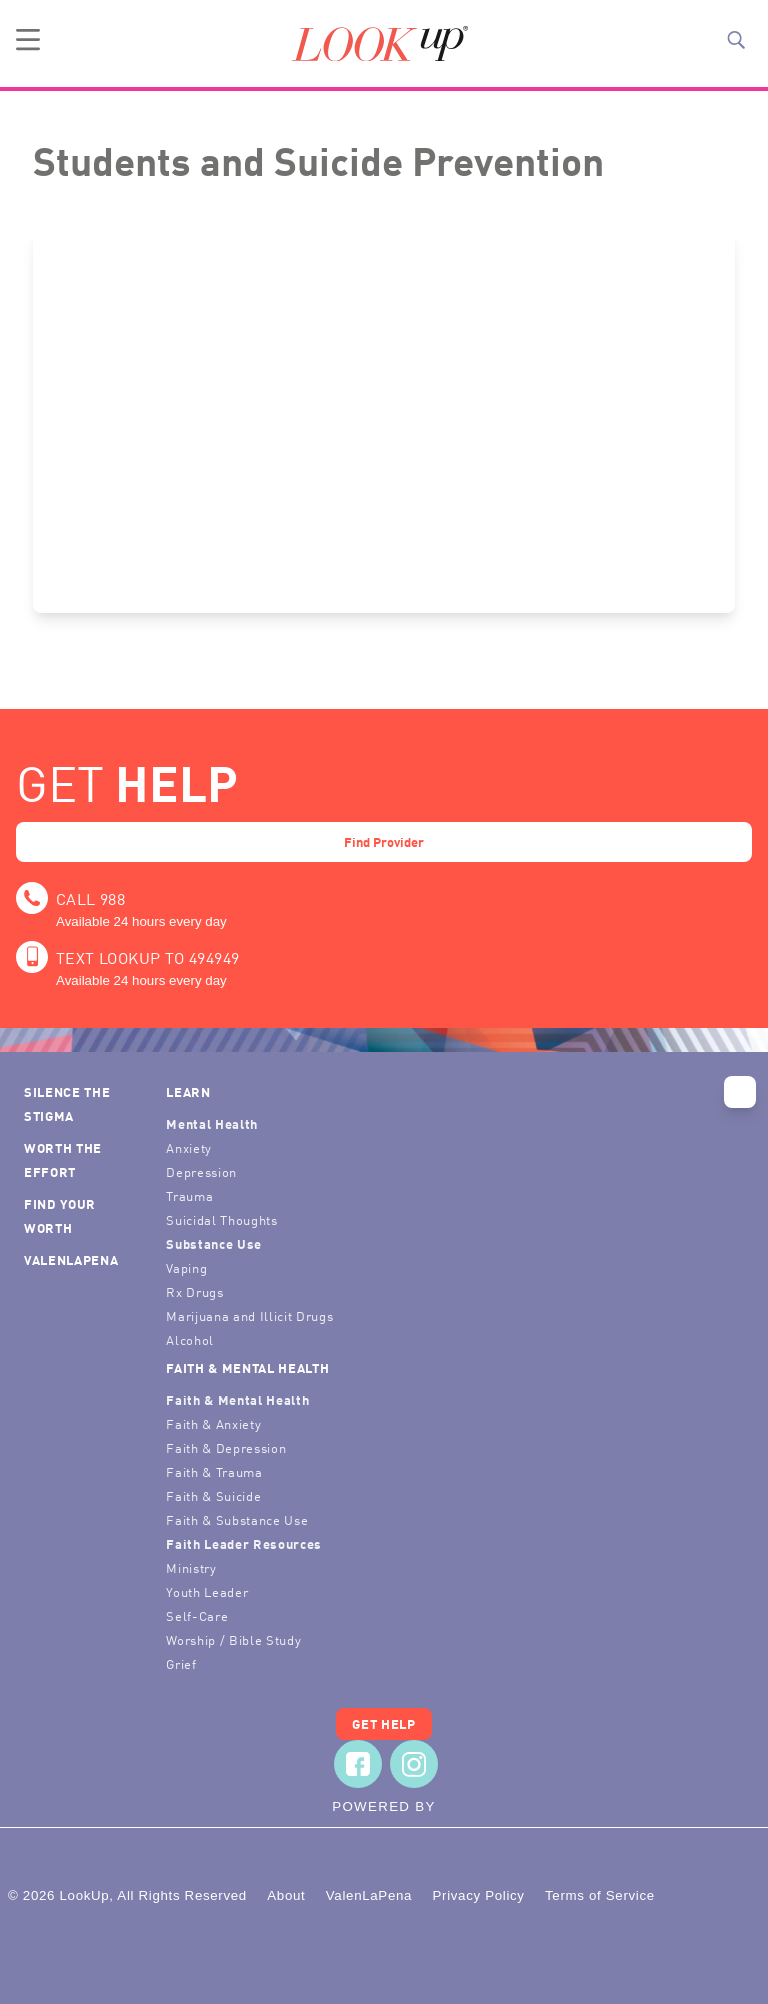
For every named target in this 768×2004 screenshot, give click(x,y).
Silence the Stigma (67, 1103)
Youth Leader (207, 1591)
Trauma (189, 1195)
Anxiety (189, 1147)
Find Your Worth (60, 1215)
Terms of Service (600, 1895)
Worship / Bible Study (233, 1639)
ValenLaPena (71, 1259)
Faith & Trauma (214, 1471)
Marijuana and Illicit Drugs (249, 1315)
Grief (181, 1663)
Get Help (383, 1723)
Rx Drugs (194, 1291)
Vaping (186, 1267)
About (286, 1895)
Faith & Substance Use (237, 1519)
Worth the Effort (63, 1159)
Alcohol (190, 1339)
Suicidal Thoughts (221, 1219)
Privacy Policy (478, 1895)
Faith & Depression (226, 1447)
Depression (201, 1171)
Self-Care (197, 1615)
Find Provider (384, 841)
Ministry (191, 1567)
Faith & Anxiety (213, 1423)
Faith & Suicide (213, 1495)
